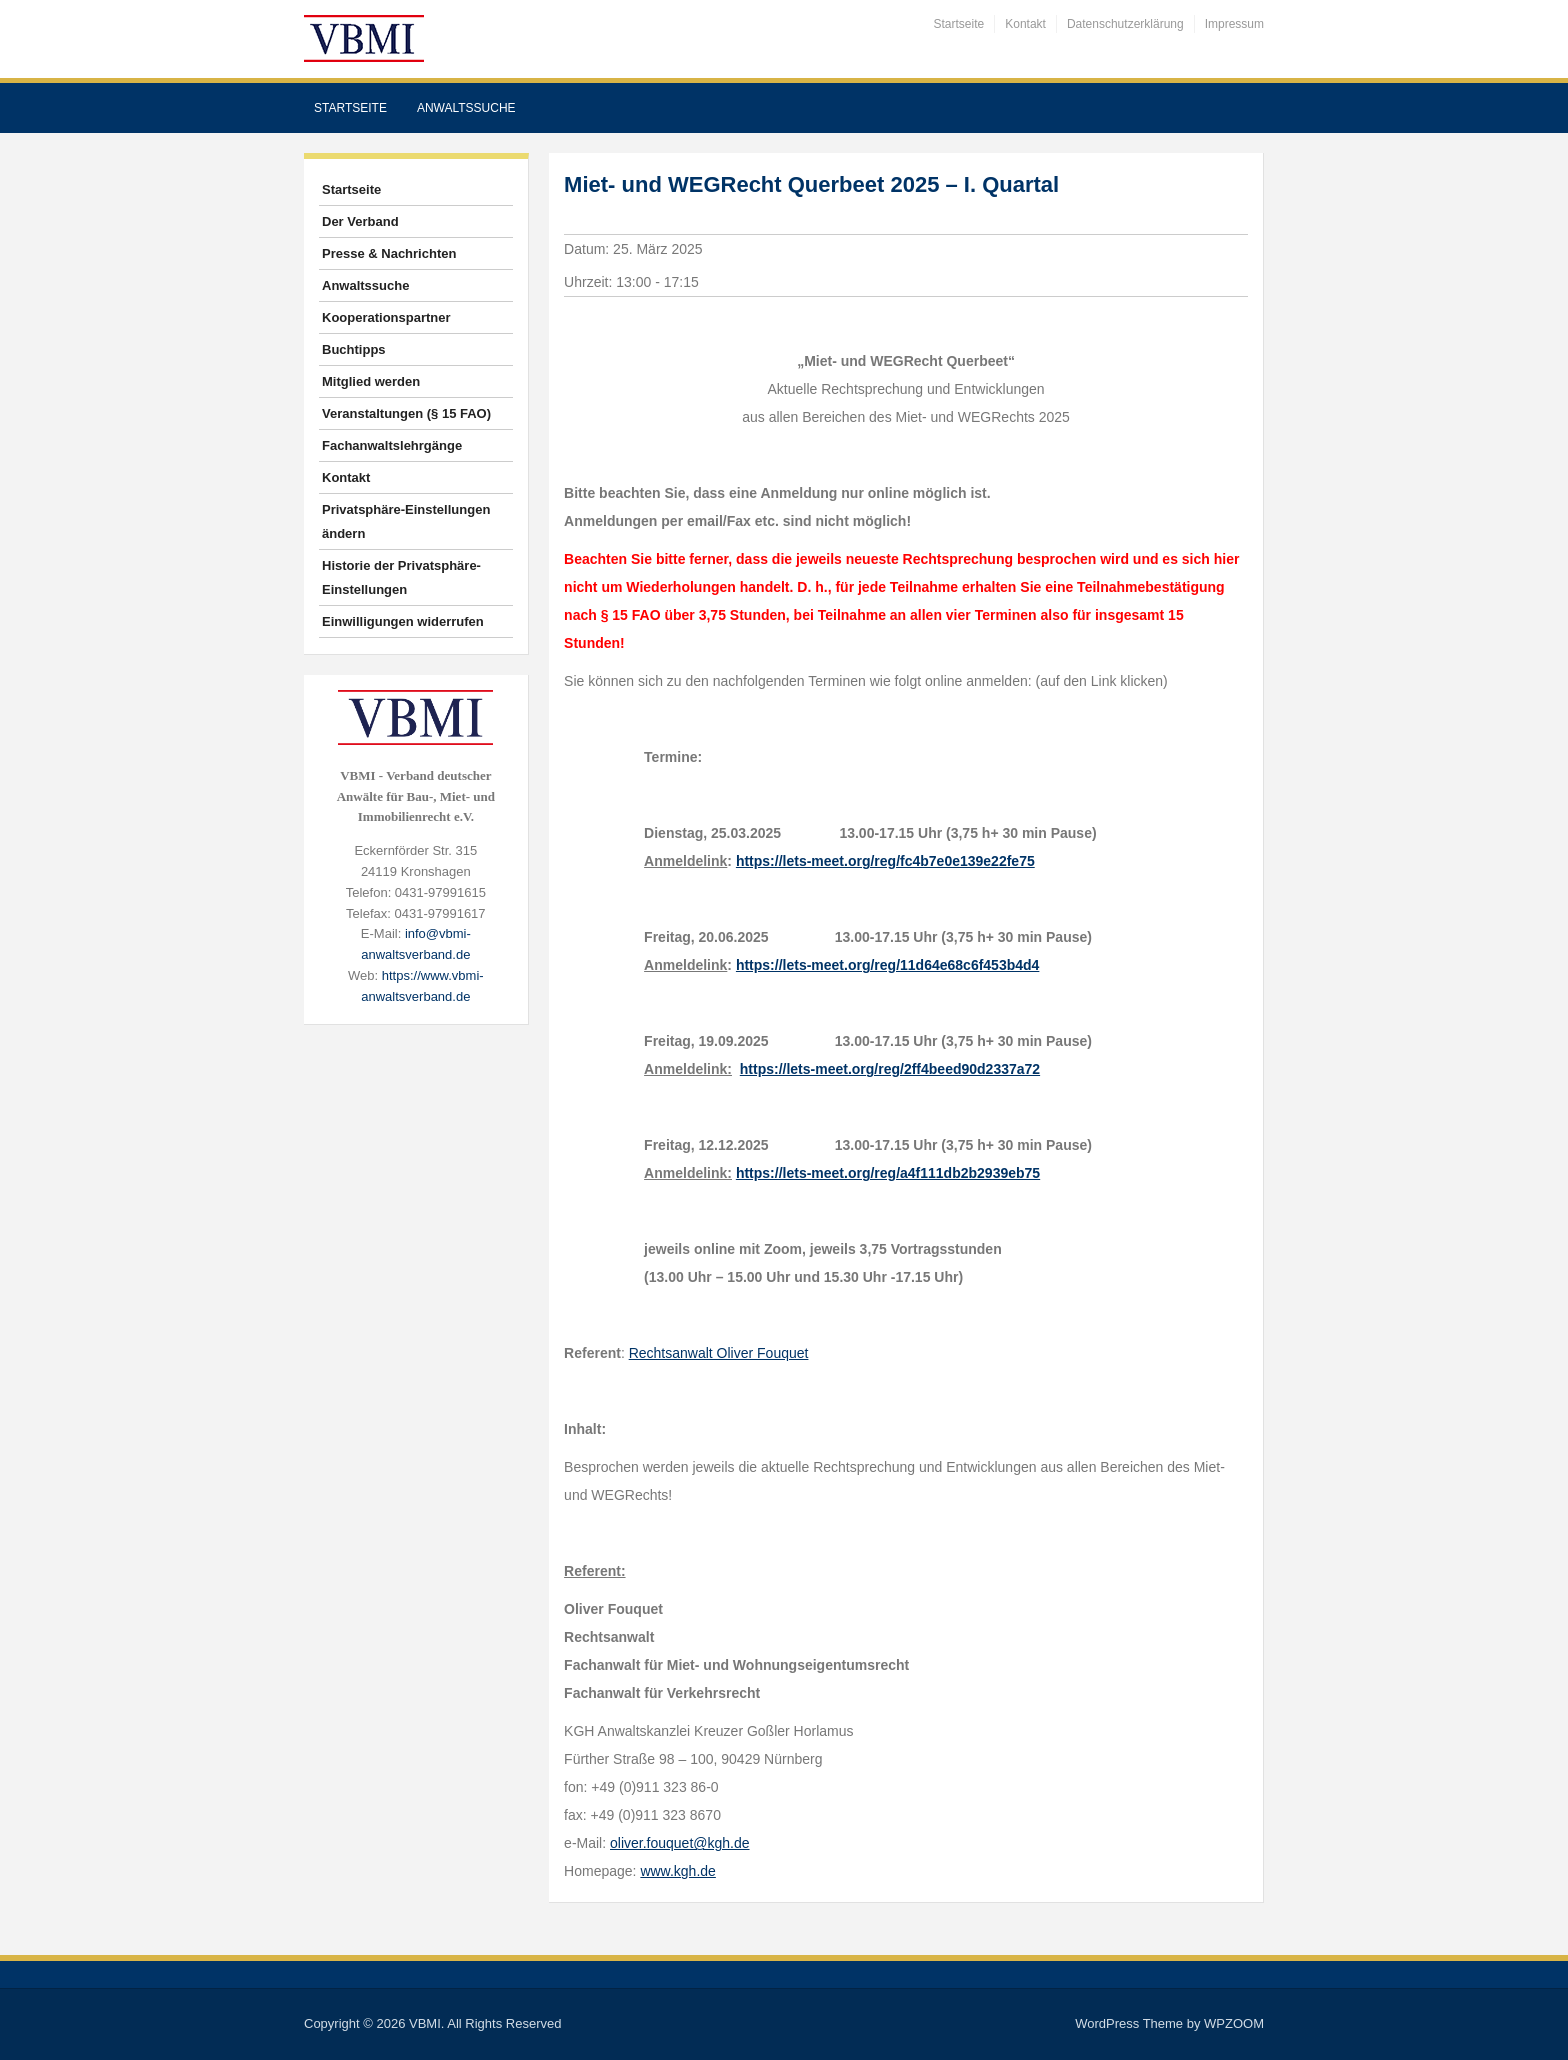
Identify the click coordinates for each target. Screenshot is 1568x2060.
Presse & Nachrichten (389, 253)
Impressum (1234, 24)
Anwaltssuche (466, 108)
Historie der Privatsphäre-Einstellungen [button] (401, 577)
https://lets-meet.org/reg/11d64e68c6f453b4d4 (887, 965)
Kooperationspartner (386, 317)
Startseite (959, 24)
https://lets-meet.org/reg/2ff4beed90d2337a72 (890, 1069)
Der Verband (360, 221)
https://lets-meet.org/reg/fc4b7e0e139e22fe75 (885, 861)
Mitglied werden (371, 381)
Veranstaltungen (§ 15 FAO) (406, 413)
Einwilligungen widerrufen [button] (403, 621)
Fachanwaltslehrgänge (392, 445)
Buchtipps (354, 349)
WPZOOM (1234, 2023)
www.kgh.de (677, 1871)
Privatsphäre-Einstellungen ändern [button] (406, 521)
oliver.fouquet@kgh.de (680, 1843)
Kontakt (1025, 24)
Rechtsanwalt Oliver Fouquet (719, 1353)
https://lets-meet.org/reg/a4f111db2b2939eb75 (888, 1173)
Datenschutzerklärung (1125, 24)
